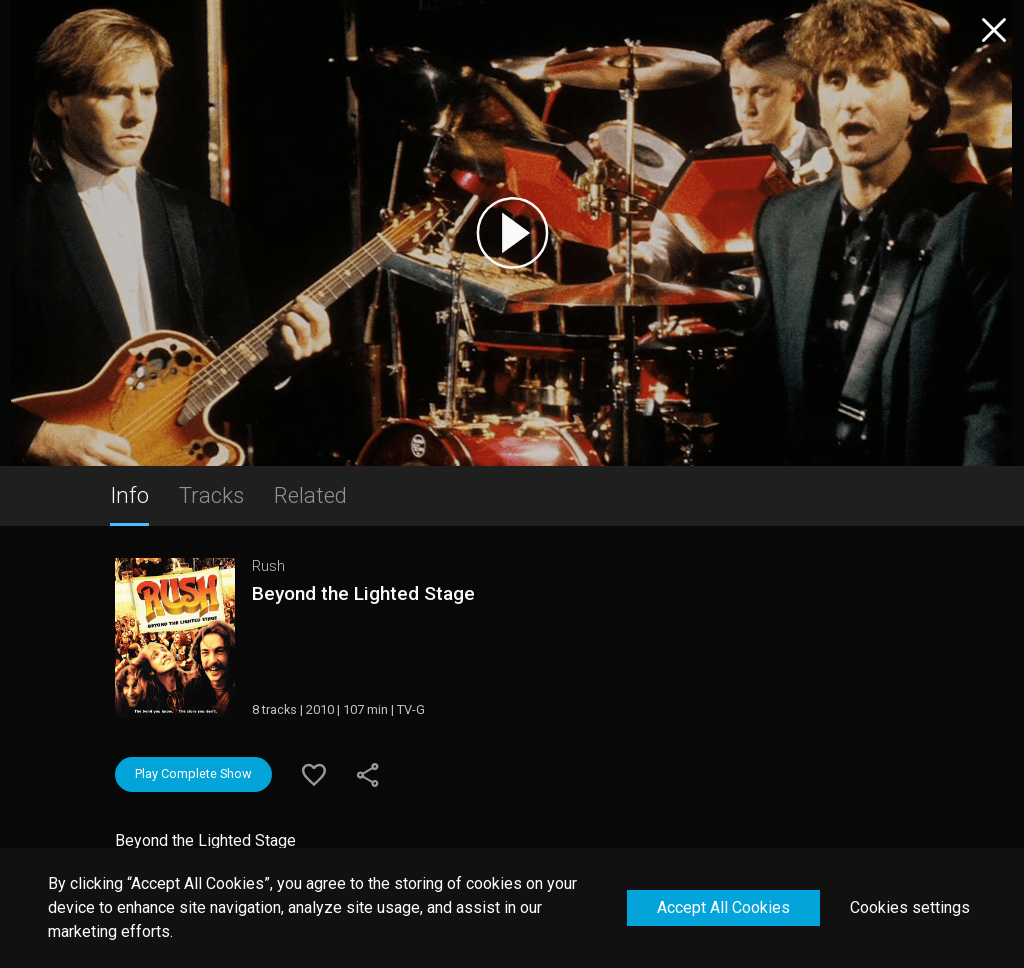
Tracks (211, 495)
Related (310, 495)
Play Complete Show (193, 773)
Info (129, 495)
